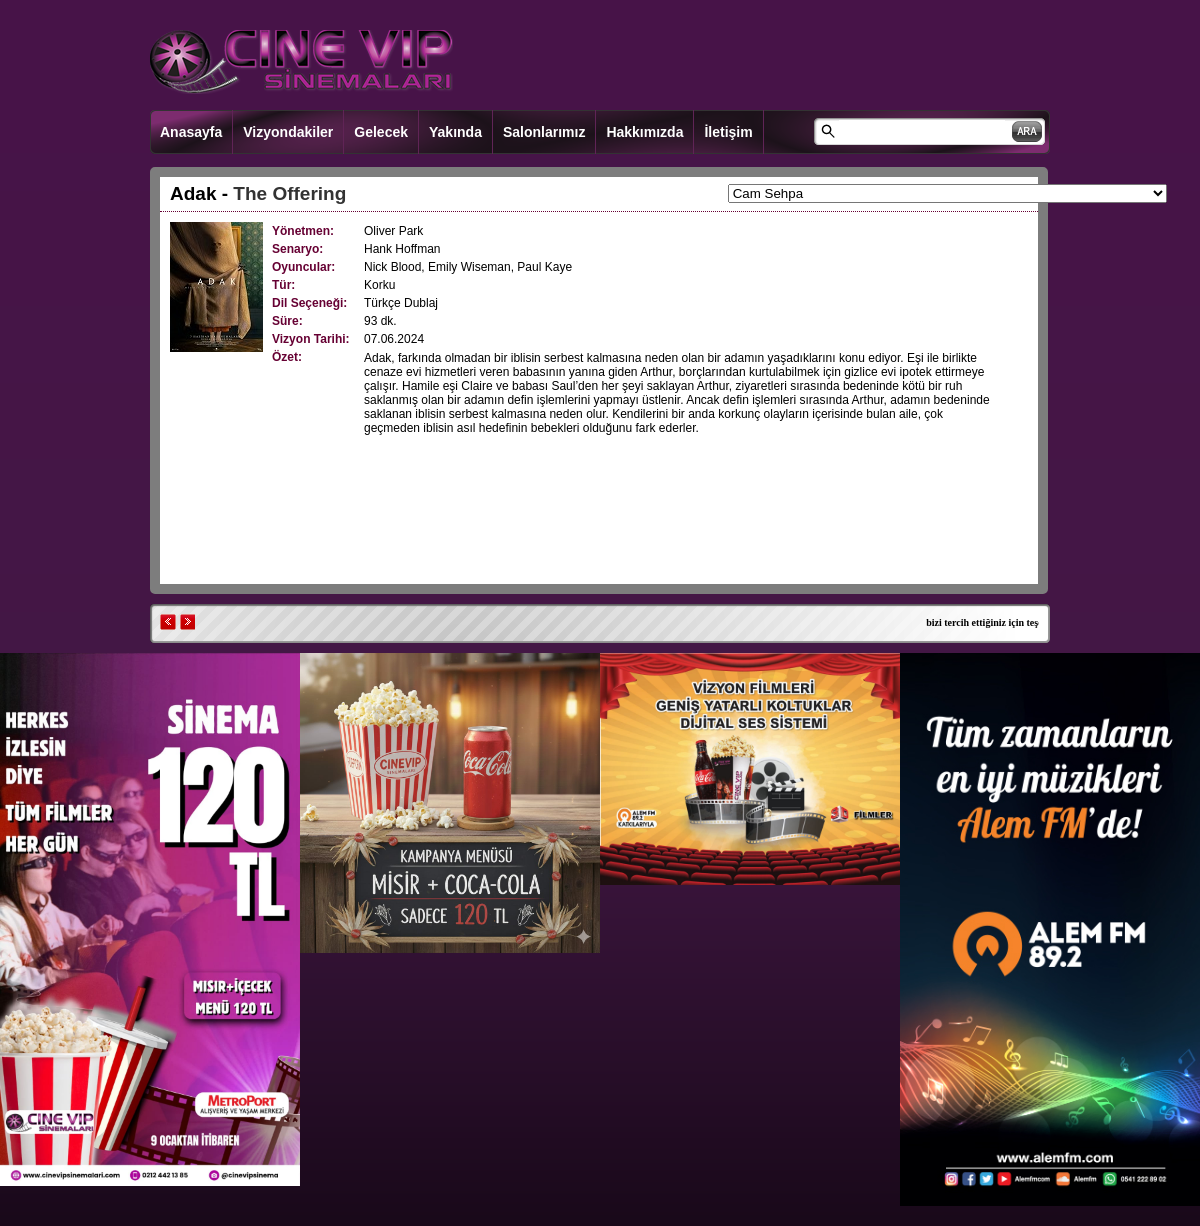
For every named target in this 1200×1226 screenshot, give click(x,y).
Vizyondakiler (288, 132)
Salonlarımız (544, 132)
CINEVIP (301, 62)
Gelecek (381, 132)
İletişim (728, 132)
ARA (1027, 131)
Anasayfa (191, 132)
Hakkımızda (644, 132)
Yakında (455, 132)
